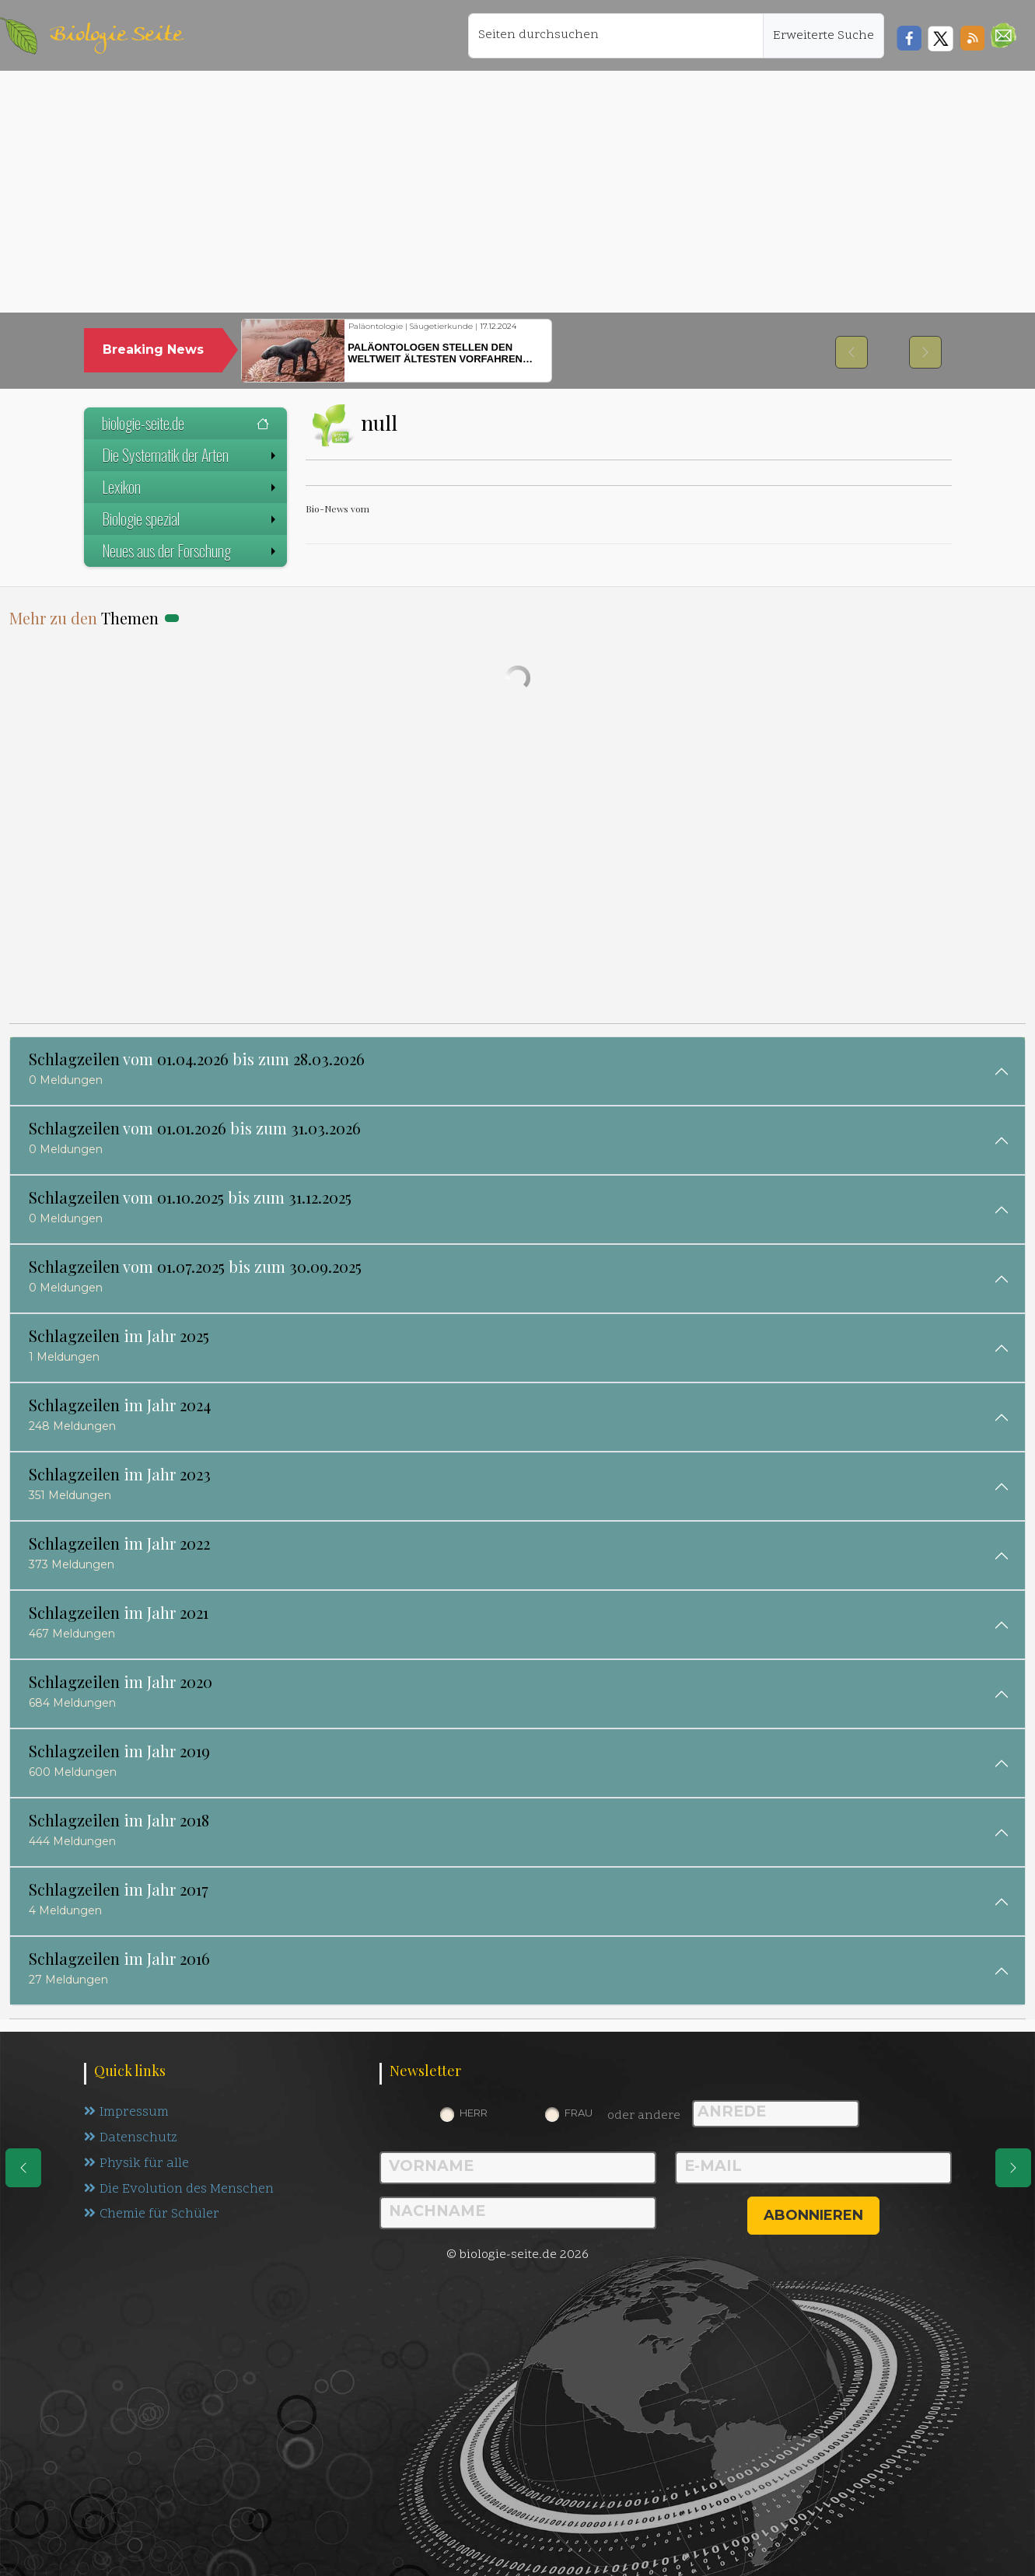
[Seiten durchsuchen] (616, 35)
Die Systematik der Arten (190, 455)
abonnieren (813, 2215)
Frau (579, 2112)
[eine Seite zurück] (23, 2167)
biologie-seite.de (185, 423)
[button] (1003, 35)
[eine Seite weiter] (1013, 2167)
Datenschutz (131, 2138)
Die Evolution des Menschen (179, 2189)
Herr (474, 2112)
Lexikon (190, 486)
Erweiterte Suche (823, 35)
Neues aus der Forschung (190, 550)
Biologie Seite (116, 35)
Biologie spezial (190, 518)
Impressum (126, 2112)
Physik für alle (136, 2164)
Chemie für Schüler (151, 2215)
